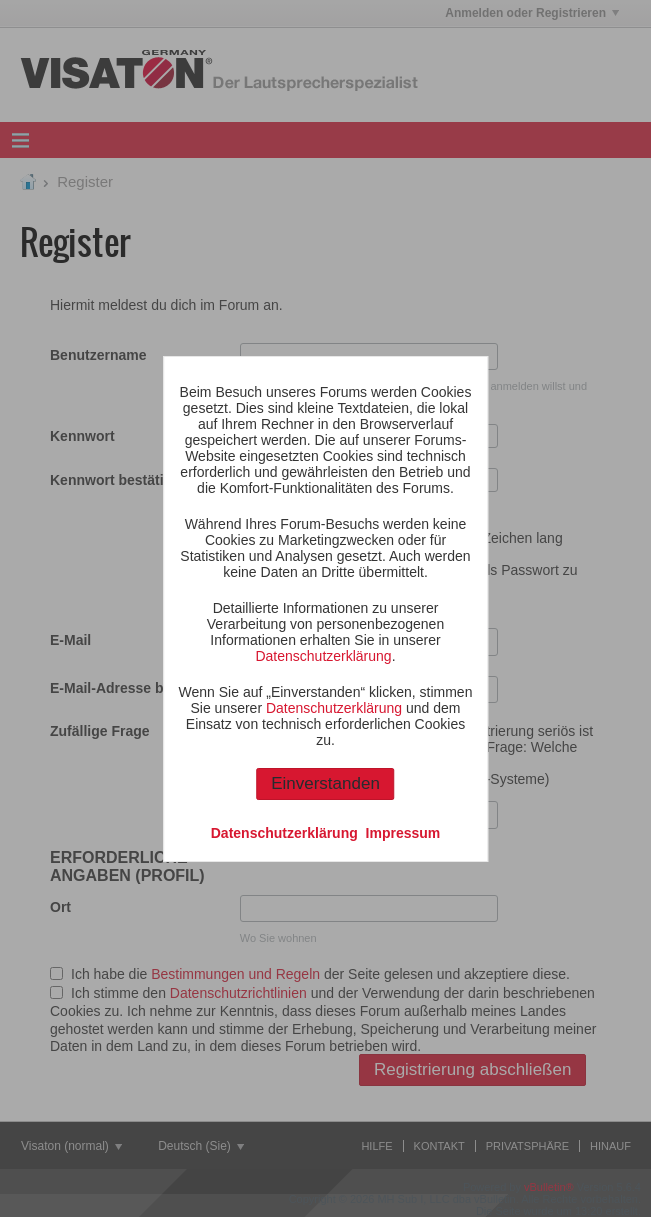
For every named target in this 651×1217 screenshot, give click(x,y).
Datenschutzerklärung (323, 656)
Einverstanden (325, 783)
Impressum (403, 833)
